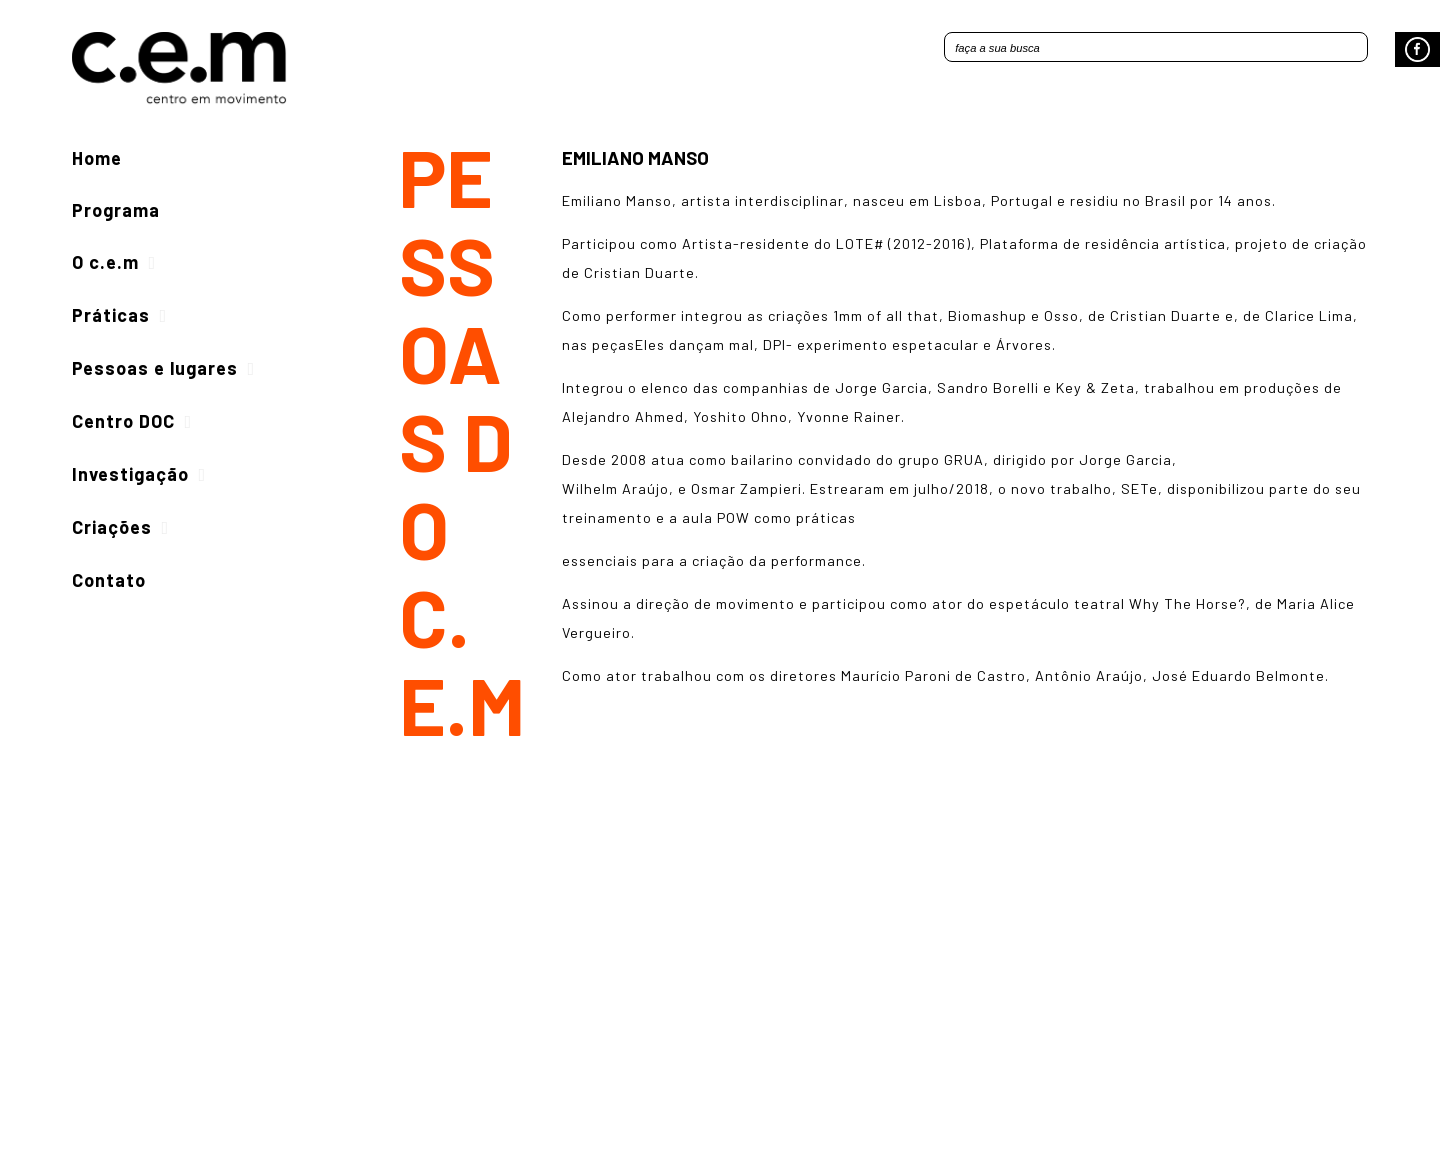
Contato (109, 580)
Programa (116, 210)
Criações (112, 527)
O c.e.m (105, 262)
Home (97, 158)
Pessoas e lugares (155, 368)
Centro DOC (123, 421)
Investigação (130, 474)
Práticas (111, 315)
